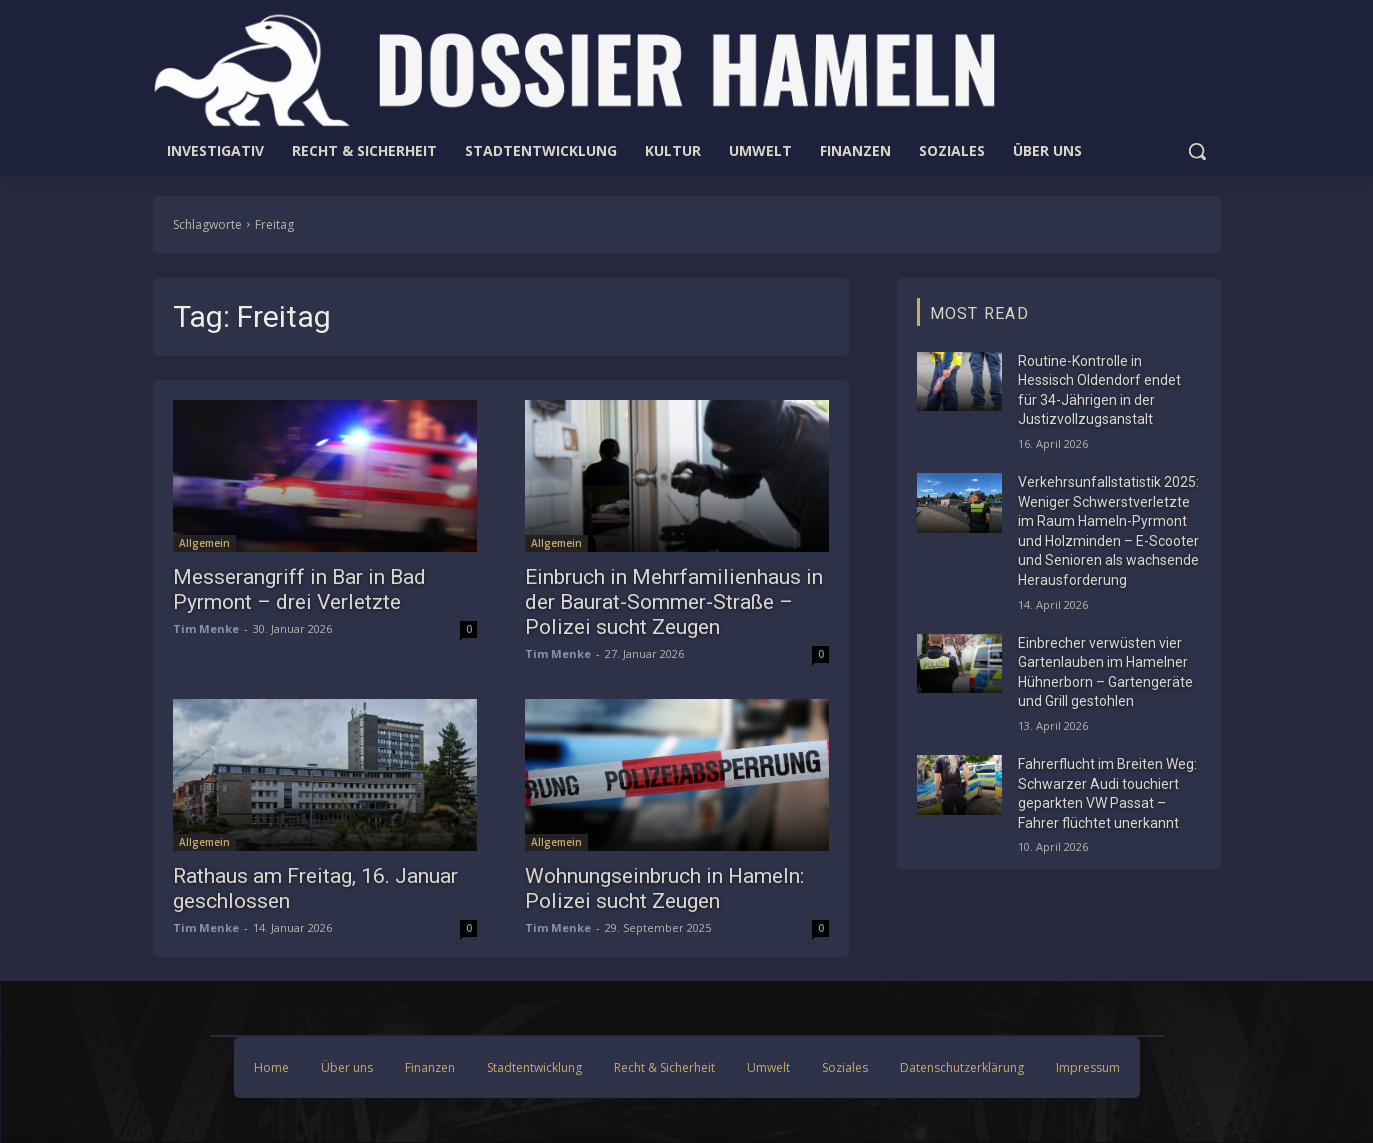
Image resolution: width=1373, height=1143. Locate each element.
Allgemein (204, 543)
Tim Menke (206, 628)
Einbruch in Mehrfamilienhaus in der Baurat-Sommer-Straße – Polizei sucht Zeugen (674, 602)
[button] (1197, 151)
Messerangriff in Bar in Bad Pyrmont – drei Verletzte (299, 589)
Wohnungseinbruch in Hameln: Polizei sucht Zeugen (664, 888)
